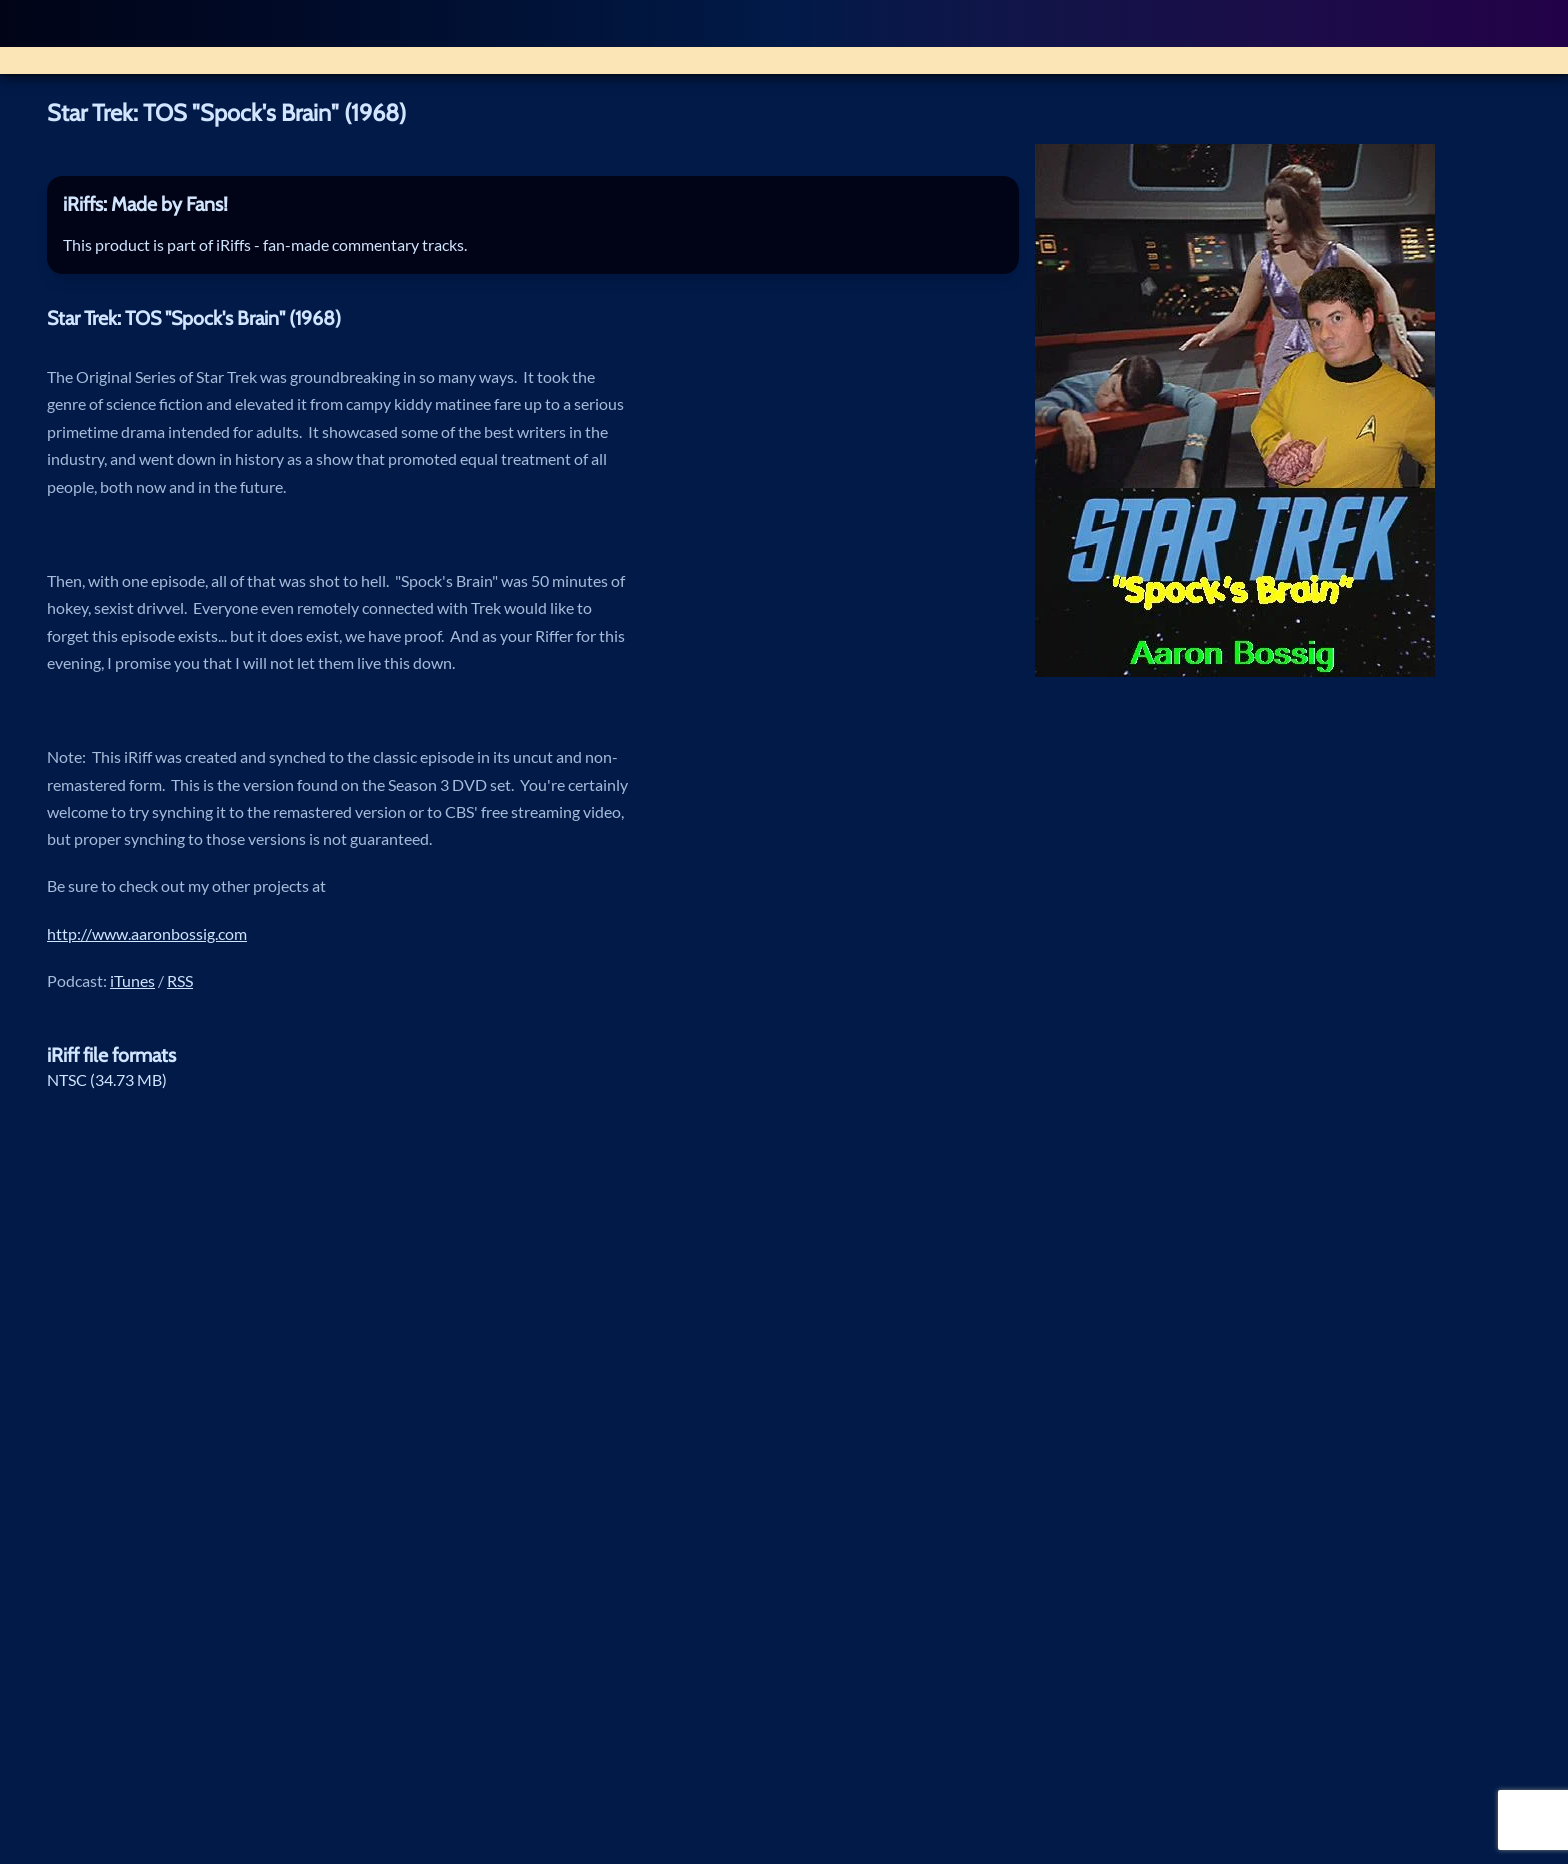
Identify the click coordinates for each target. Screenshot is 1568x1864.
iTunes (132, 981)
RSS (180, 981)
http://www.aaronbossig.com (147, 934)
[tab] (533, 205)
